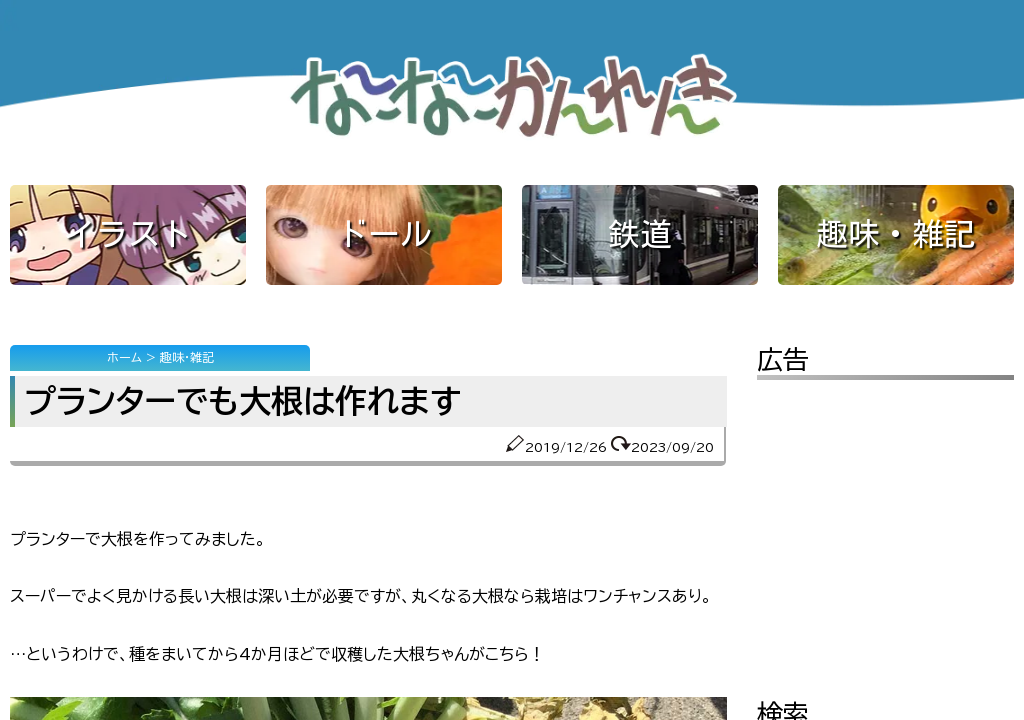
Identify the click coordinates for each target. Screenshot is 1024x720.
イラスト (128, 234)
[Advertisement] (885, 525)
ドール (384, 234)
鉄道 (640, 234)
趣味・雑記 (896, 234)
